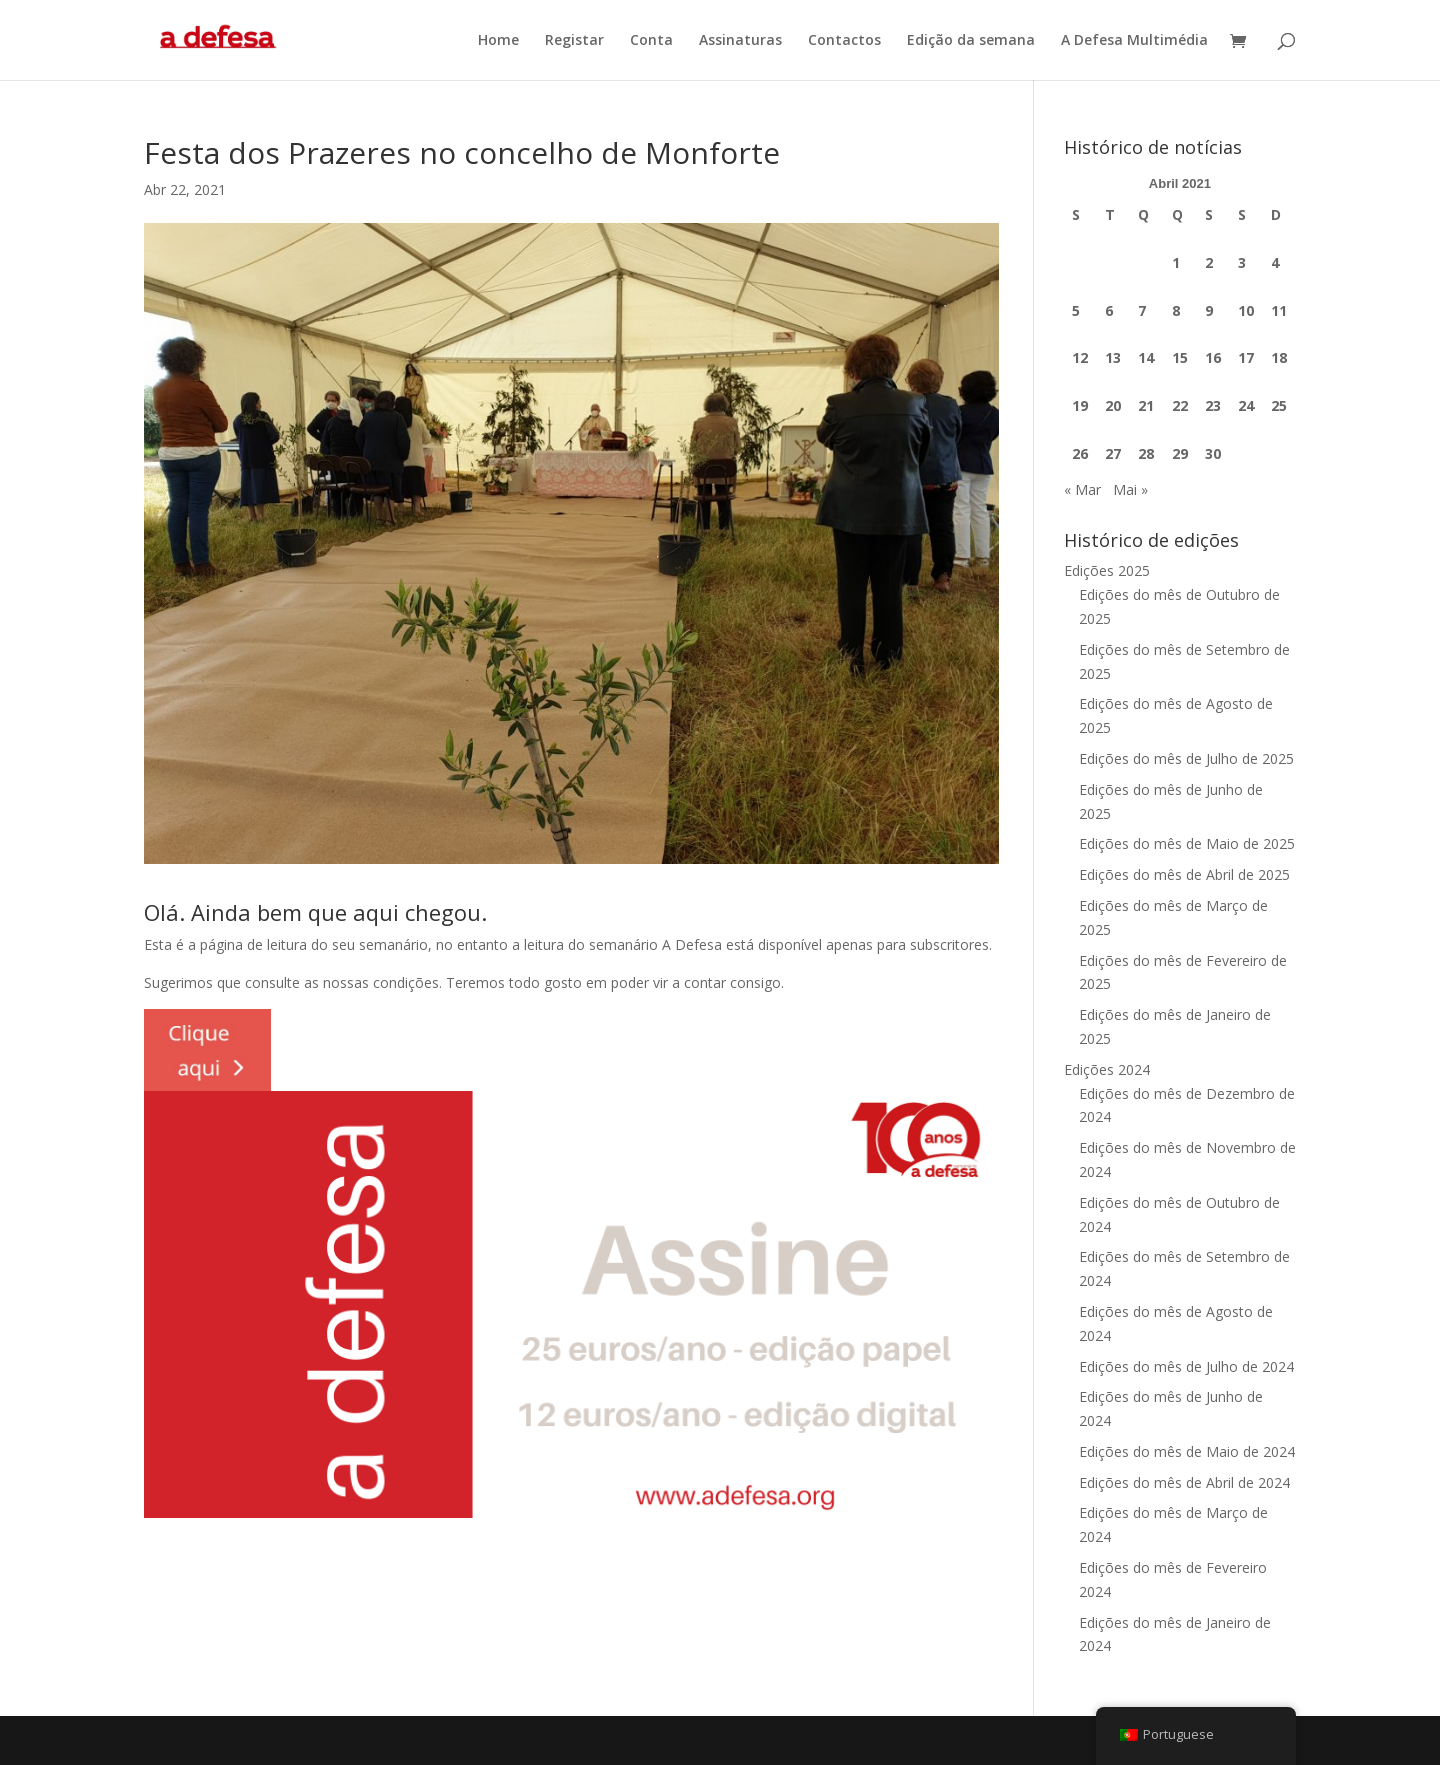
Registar (574, 41)
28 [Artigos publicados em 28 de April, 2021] (1146, 453)
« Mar (1082, 489)
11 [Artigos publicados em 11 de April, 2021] (1279, 310)
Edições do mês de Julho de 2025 (1186, 758)
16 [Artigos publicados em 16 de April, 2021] (1213, 357)
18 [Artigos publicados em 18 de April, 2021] (1279, 357)
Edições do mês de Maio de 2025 (1187, 843)
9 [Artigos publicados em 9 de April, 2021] (1209, 310)
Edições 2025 (1107, 570)
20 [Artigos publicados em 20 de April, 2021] (1113, 405)
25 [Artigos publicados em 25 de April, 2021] (1279, 405)
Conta (651, 41)
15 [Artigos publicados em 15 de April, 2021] (1180, 357)
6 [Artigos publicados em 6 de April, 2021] (1109, 310)
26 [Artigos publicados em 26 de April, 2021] (1080, 453)
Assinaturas (740, 41)
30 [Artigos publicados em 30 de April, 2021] (1213, 453)
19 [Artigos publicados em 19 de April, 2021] (1080, 405)
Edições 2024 (1107, 1069)
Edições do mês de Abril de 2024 (1184, 1482)
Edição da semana (971, 41)
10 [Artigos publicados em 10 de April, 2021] (1246, 310)
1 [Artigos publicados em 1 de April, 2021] (1176, 262)
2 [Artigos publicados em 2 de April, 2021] (1209, 262)
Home (498, 41)
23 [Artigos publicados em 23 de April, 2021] (1213, 405)
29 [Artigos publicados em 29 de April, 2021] (1180, 453)
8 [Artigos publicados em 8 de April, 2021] (1176, 310)
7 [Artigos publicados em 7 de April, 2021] (1142, 310)
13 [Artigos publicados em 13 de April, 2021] (1113, 357)
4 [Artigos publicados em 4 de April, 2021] (1275, 262)
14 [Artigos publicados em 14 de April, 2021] (1146, 357)
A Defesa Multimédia (1134, 41)
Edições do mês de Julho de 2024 (1186, 1366)
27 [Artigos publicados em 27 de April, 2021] (1113, 453)
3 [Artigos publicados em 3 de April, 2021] (1242, 262)
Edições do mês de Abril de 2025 (1184, 874)
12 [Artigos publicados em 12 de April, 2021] (1080, 357)
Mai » (1130, 489)
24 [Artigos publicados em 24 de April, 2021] (1246, 405)
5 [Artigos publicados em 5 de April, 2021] (1076, 310)
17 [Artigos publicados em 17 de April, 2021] (1246, 357)
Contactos (844, 41)
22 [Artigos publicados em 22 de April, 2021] (1180, 405)
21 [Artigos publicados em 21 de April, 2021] (1146, 405)
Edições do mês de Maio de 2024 (1187, 1451)
